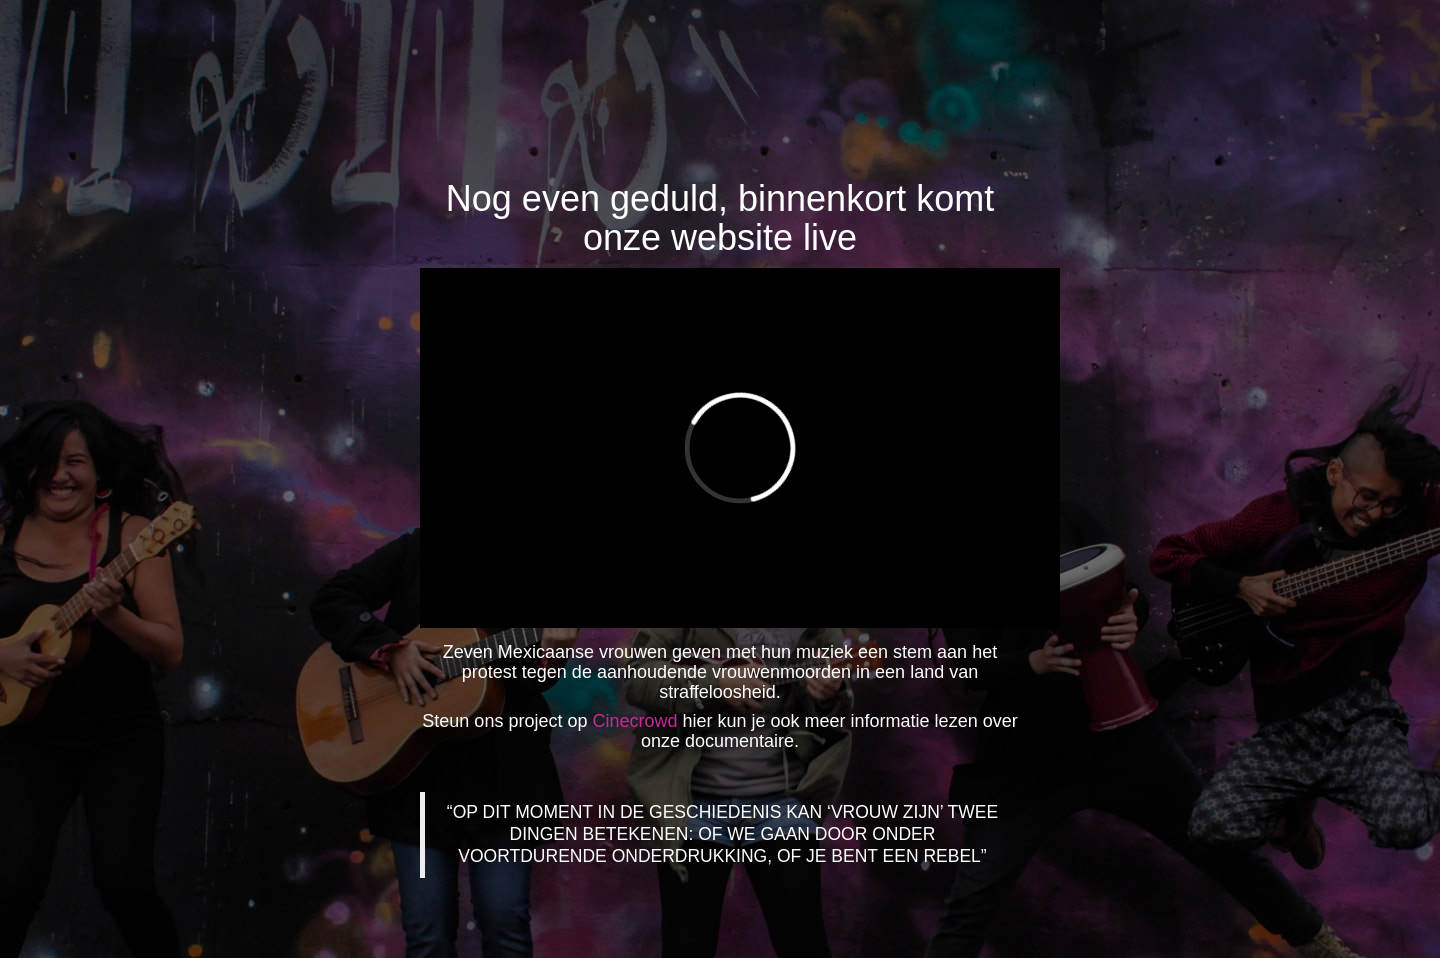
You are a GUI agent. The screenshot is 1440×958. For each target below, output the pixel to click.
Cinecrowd (634, 721)
